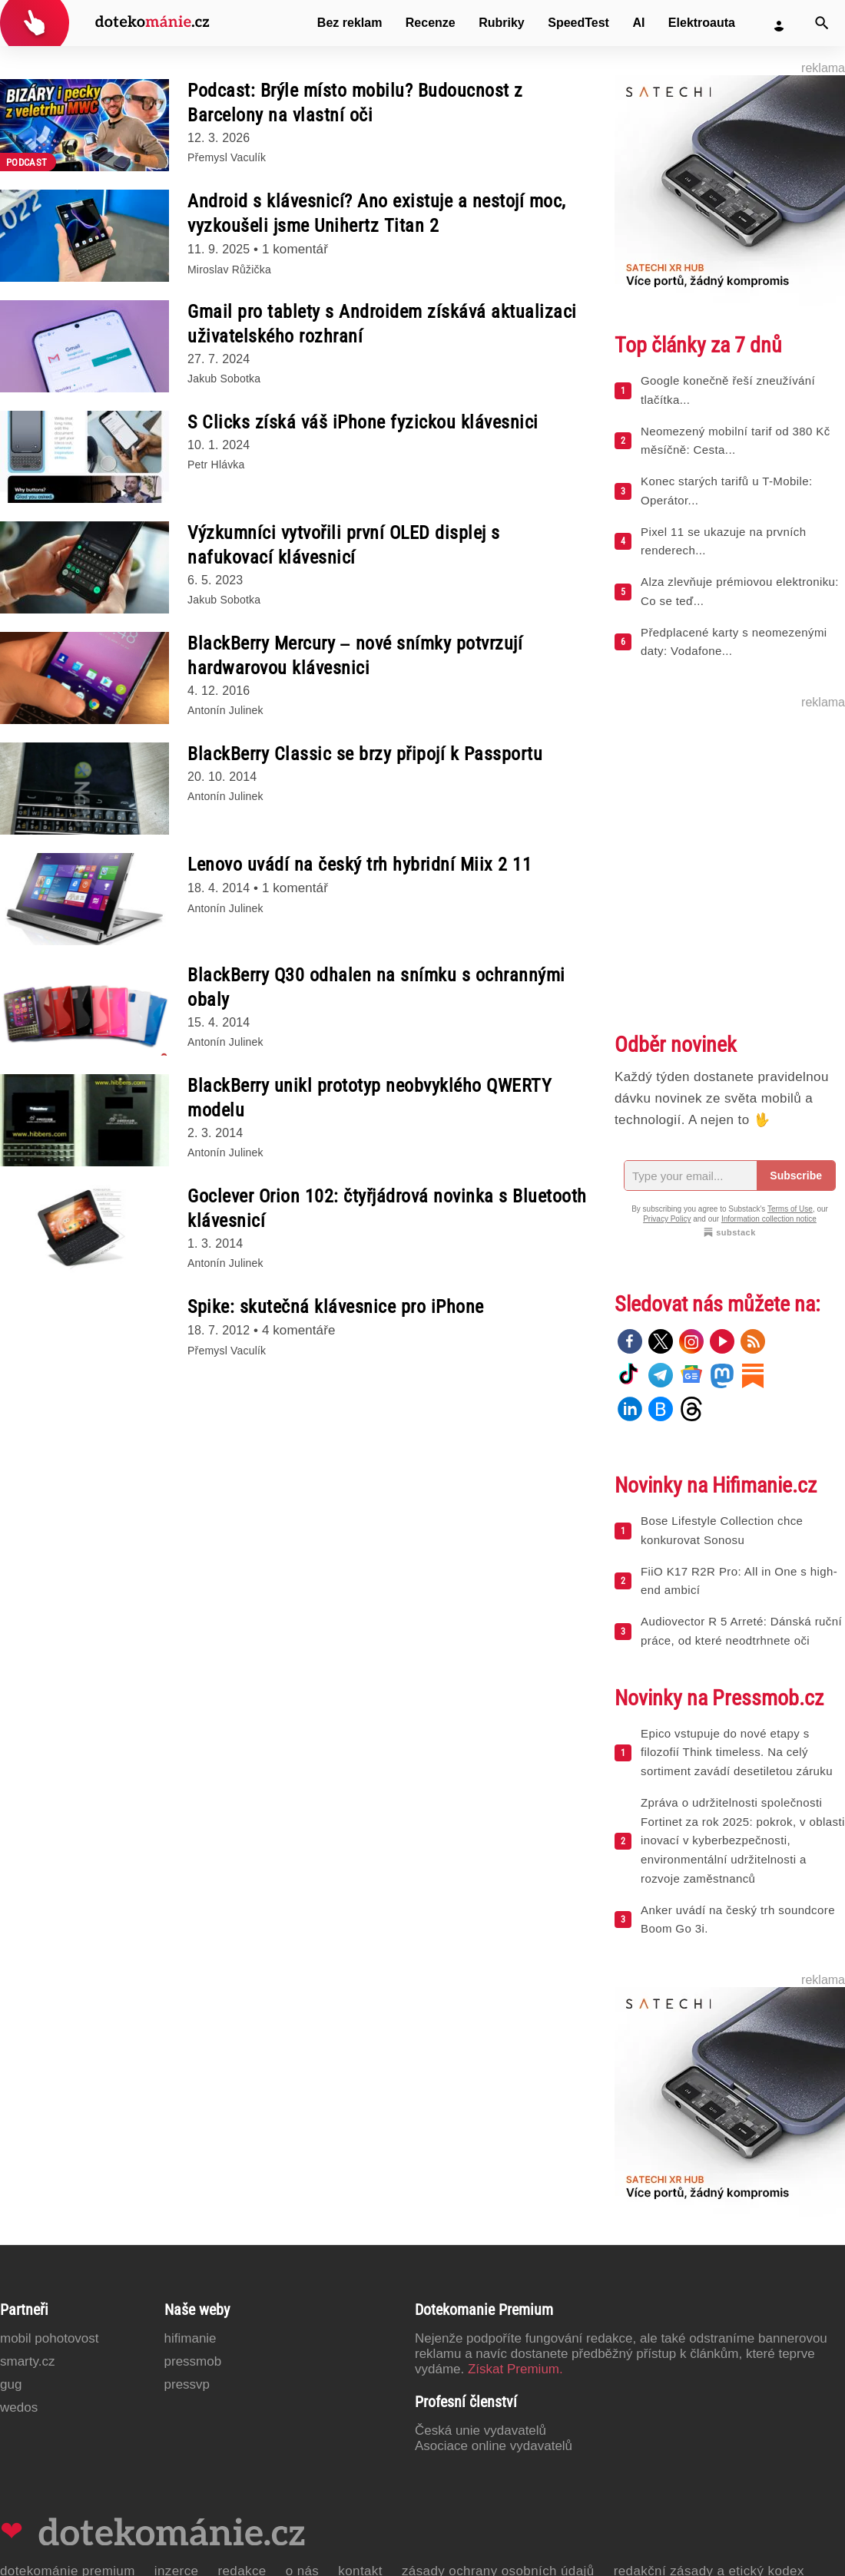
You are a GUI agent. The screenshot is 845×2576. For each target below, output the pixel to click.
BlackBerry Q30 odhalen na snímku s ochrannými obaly (376, 987)
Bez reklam (350, 22)
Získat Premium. (515, 2369)
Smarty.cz (27, 2361)
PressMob (193, 2361)
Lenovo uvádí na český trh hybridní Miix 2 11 (359, 864)
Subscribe (796, 1175)
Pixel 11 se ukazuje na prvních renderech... (723, 541)
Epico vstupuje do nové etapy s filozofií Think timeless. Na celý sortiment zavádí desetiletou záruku (737, 1752)
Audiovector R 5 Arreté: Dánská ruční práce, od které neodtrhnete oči (741, 1631)
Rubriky (502, 22)
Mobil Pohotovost (49, 2338)
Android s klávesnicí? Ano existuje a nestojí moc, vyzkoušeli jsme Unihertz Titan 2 (376, 213)
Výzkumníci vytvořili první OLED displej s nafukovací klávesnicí (343, 545)
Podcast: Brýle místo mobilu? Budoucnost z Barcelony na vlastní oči (355, 103)
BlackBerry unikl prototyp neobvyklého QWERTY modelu (369, 1098)
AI (638, 22)
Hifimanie (190, 2338)
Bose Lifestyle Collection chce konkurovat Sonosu (722, 1530)
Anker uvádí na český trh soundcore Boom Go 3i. (738, 1919)
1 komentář (295, 249)
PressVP (187, 2384)
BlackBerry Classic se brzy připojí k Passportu (364, 754)
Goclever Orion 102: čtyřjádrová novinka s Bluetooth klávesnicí (387, 1208)
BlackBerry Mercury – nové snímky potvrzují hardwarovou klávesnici (354, 656)
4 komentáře (299, 1330)
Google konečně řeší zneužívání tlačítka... (728, 390)
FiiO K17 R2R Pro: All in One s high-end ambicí (739, 1581)
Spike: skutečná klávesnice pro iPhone (335, 1307)
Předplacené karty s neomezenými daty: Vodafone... (734, 642)
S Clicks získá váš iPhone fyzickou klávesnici (362, 422)
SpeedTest (578, 22)
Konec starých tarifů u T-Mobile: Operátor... (726, 491)
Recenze (431, 22)
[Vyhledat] (822, 23)
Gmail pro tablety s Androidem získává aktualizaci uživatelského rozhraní (382, 324)
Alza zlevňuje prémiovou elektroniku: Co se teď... (740, 591)
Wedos (19, 2407)
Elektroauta (701, 22)
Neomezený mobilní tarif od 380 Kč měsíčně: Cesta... (735, 441)
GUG (11, 2384)
